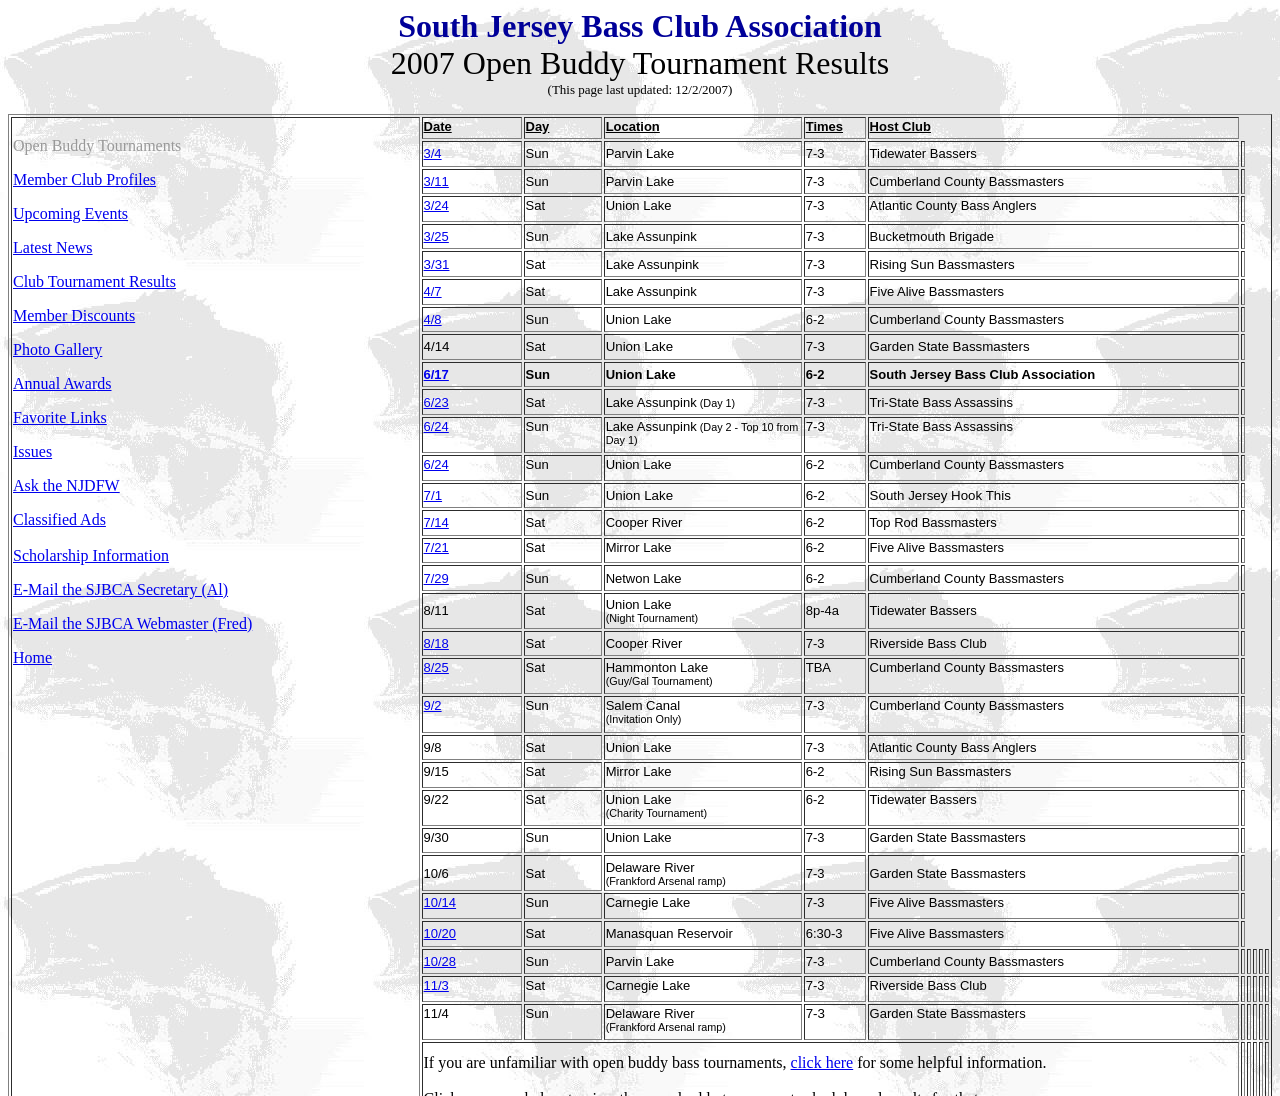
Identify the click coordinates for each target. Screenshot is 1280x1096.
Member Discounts (74, 315)
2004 (544, 1003)
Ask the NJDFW (66, 485)
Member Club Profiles (84, 179)
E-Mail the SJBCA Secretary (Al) (120, 589)
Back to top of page (486, 1037)
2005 (492, 1003)
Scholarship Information (91, 555)
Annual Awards (62, 383)
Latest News (53, 247)
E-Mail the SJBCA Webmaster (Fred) (132, 623)
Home (32, 657)
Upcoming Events (70, 213)
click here (822, 931)
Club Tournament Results (94, 281)
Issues (32, 451)
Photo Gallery (57, 349)
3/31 (437, 245)
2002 (648, 1003)
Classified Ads (59, 519)
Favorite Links (60, 417)
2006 (440, 1003)
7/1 (433, 446)
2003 (596, 1003)
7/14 (436, 470)
